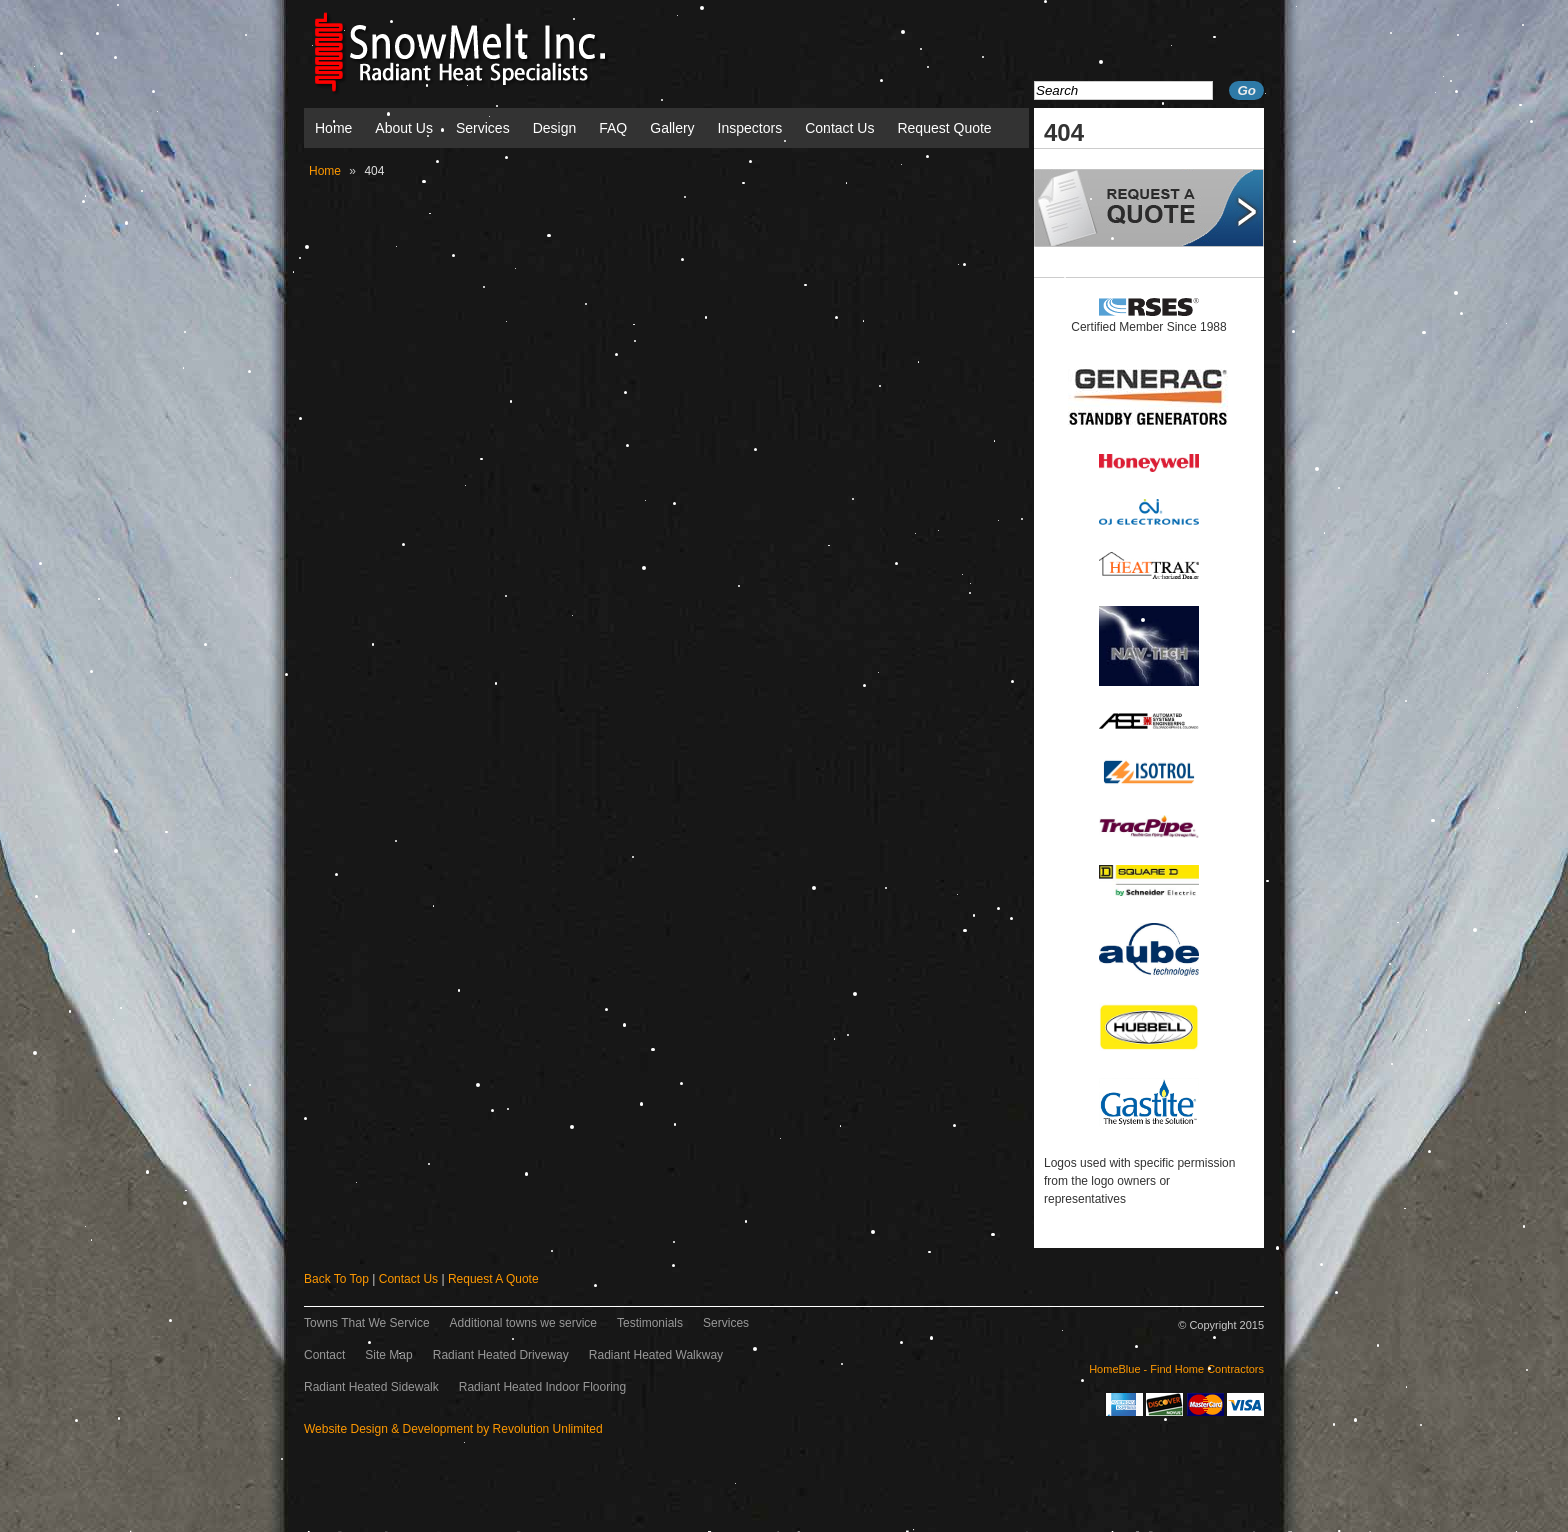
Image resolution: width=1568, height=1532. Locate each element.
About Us (404, 128)
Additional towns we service (523, 1323)
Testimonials (650, 1323)
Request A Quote (493, 1279)
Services (483, 128)
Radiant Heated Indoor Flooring (542, 1387)
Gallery (672, 128)
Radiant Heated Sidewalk (371, 1387)
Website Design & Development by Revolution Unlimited (453, 1429)
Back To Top (336, 1279)
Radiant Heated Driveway (501, 1355)
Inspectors (750, 128)
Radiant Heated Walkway (656, 1355)
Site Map (388, 1355)
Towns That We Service (367, 1323)
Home (333, 128)
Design (555, 128)
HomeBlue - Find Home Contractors (1176, 1369)
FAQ (613, 128)
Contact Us (839, 128)
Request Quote (944, 128)
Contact (324, 1355)
